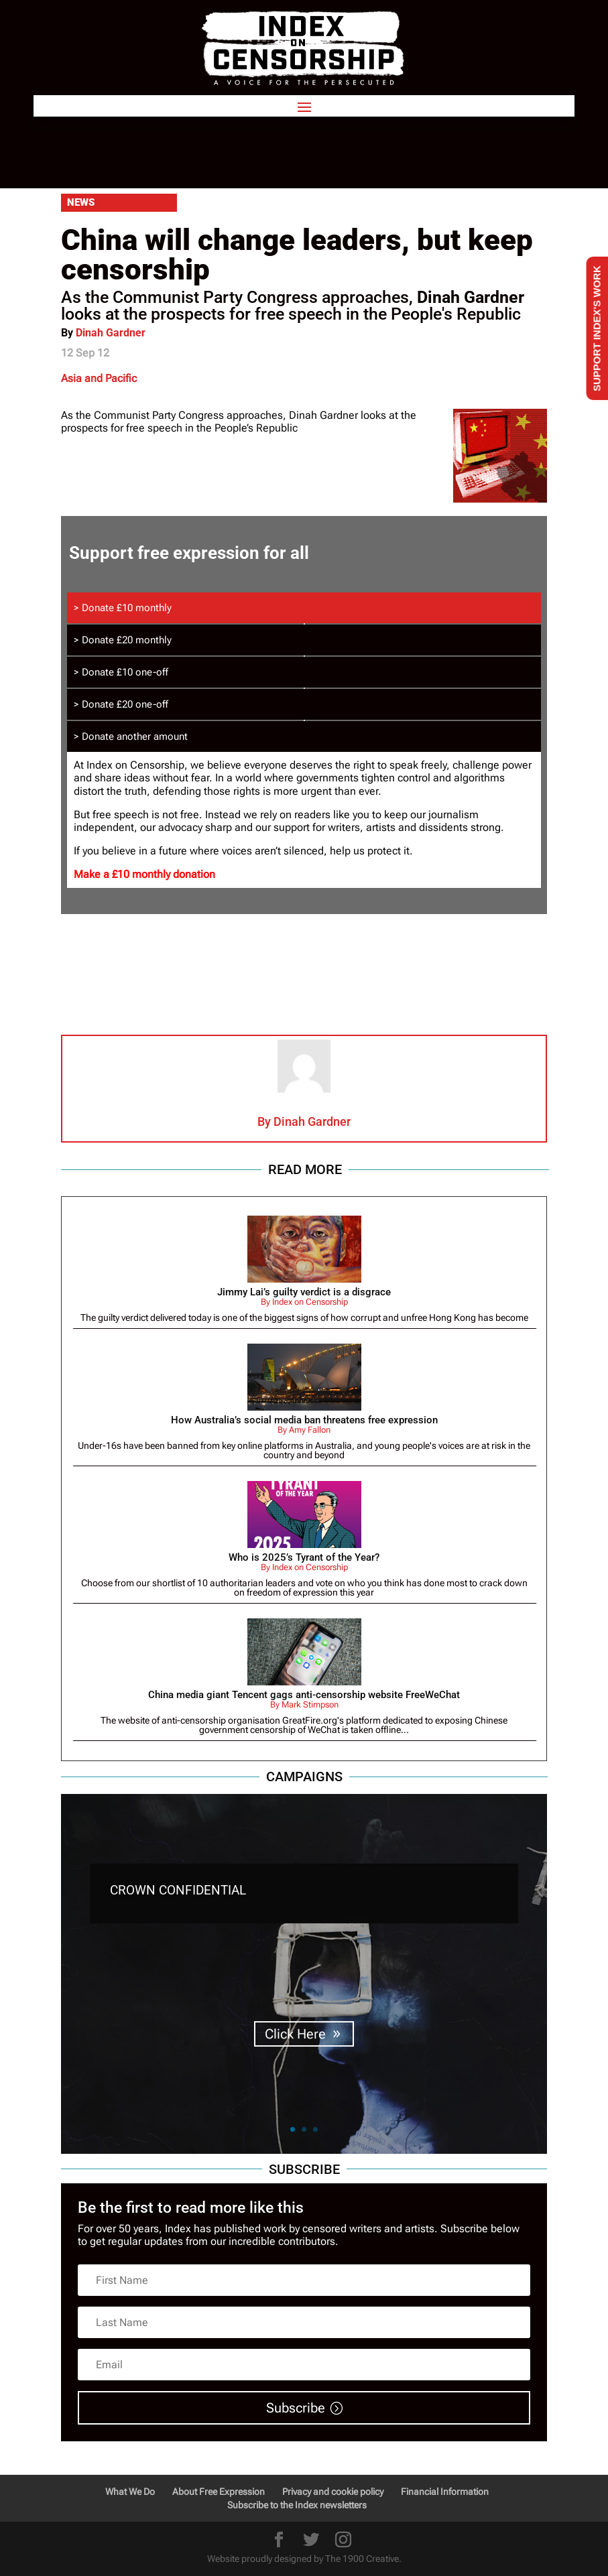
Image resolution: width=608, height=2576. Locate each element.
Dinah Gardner (110, 332)
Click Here (295, 2045)
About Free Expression (218, 2491)
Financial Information (445, 2491)
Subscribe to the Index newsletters (297, 2505)
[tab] (304, 607)
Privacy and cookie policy (332, 2491)
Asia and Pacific (99, 378)
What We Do (130, 2491)
